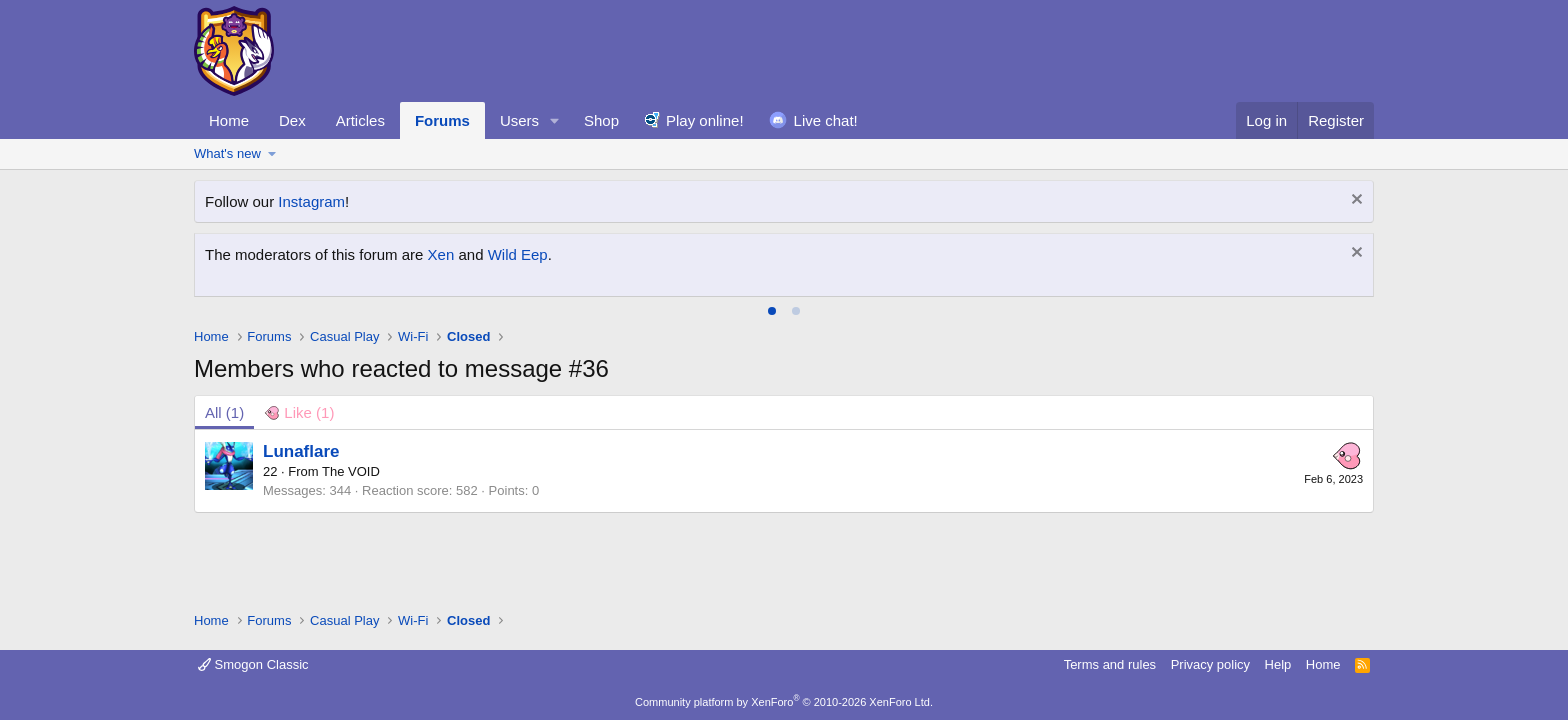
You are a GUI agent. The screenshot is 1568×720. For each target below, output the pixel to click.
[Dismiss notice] (1354, 201)
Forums (442, 120)
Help (1278, 664)
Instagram (311, 201)
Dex (292, 120)
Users (519, 120)
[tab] (772, 311)
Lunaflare (301, 451)
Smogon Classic (253, 664)
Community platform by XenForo (784, 702)
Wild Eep (518, 254)
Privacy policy (1210, 664)
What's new (227, 153)
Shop (601, 120)
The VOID (351, 471)
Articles (360, 120)
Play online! (705, 120)
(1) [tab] (224, 412)
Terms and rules (1110, 664)
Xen (441, 254)
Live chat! (826, 120)
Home (229, 120)
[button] (555, 120)
